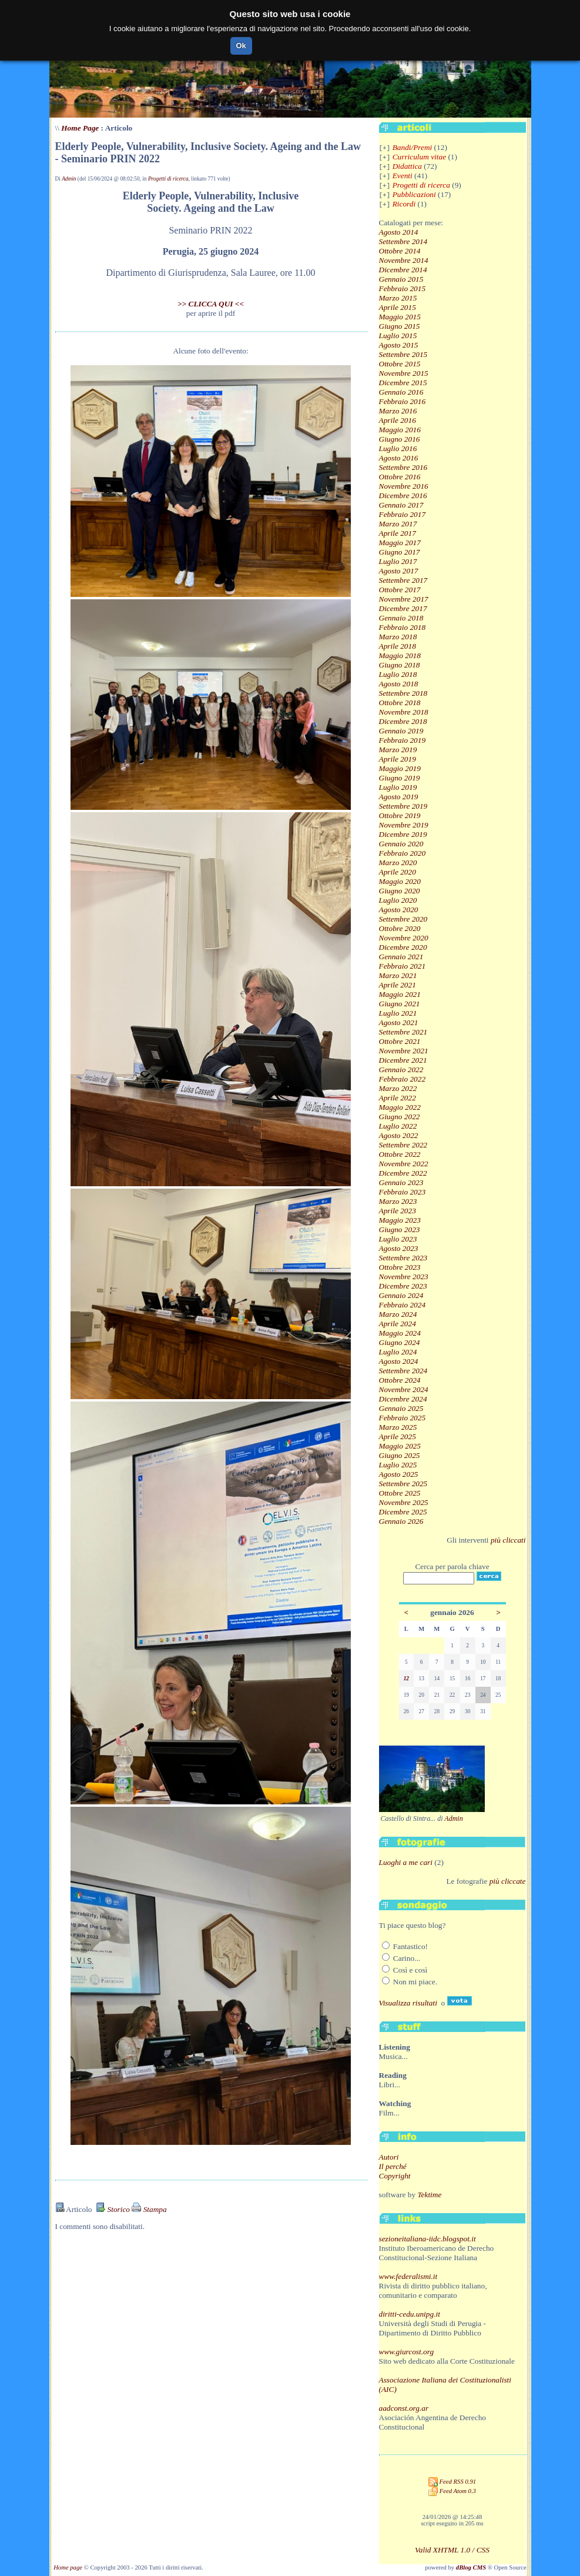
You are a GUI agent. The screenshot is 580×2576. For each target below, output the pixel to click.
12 (406, 1678)
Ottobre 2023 (400, 1267)
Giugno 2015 (399, 326)
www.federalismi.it (408, 2276)
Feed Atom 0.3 (452, 2491)
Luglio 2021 (398, 1013)
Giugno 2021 (399, 1003)
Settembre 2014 (403, 241)
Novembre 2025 (403, 1502)
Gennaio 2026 (401, 1521)
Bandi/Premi (413, 147)
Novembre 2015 (403, 373)
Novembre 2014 (403, 260)
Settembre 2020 (403, 919)
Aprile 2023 (397, 1210)
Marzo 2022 (398, 1088)
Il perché (393, 2166)
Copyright (395, 2175)
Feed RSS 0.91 (452, 2481)
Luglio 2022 (398, 1126)
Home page (67, 2567)
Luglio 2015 (398, 335)
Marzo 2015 (398, 297)
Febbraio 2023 (402, 1191)
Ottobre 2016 (400, 476)
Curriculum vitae (419, 156)
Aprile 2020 (397, 871)
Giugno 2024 (399, 1342)
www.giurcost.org (406, 2351)
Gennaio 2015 (401, 279)
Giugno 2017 (399, 552)
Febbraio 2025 (402, 1417)
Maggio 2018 (400, 655)
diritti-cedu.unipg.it (409, 2314)
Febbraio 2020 (402, 853)
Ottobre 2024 (400, 1380)
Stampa (149, 2209)
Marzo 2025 (398, 1427)
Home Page (80, 128)
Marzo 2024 (398, 1314)
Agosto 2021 (398, 1022)
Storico (113, 2209)
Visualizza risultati (408, 2002)
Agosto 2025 (398, 1474)
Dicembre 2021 (403, 1060)
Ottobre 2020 (400, 928)
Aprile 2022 (397, 1097)
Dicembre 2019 (403, 834)
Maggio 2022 (400, 1107)
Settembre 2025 (403, 1483)
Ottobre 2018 (400, 702)
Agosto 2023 (398, 1248)
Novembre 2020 (403, 937)
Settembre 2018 (403, 693)
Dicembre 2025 (403, 1511)
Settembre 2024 (403, 1370)
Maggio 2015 (400, 316)
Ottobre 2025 (400, 1493)
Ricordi (404, 203)
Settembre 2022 (403, 1144)
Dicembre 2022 (403, 1173)
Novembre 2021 (403, 1050)
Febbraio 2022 (402, 1079)
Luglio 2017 (398, 561)
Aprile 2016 (397, 420)
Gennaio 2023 (401, 1182)
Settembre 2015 (403, 354)
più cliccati (508, 1540)
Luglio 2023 (398, 1238)
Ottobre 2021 (400, 1041)
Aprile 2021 (397, 984)
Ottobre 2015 (400, 363)
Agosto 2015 (398, 345)
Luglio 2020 (398, 900)
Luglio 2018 (398, 674)
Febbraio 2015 (402, 288)
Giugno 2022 (399, 1116)
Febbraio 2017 (402, 514)
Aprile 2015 (397, 307)
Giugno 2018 (399, 664)
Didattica (407, 166)
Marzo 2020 (398, 862)
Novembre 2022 (403, 1163)
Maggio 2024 (400, 1333)
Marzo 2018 (398, 636)
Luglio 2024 (398, 1351)
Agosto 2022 (398, 1135)
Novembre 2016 (403, 486)
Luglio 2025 (398, 1464)
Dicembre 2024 (403, 1398)
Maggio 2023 (400, 1220)
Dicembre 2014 (403, 269)
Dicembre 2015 (403, 382)
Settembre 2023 (403, 1257)
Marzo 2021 (398, 975)
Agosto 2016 (398, 457)
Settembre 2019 (403, 806)
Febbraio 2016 (402, 401)
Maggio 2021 (400, 994)
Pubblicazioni (414, 194)
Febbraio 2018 (402, 627)
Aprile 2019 (397, 759)
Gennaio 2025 (401, 1408)
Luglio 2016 (398, 448)
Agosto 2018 (398, 683)
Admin (69, 179)
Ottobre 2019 (400, 815)
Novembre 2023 (403, 1276)
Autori (389, 2157)
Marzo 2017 (398, 523)
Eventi (403, 175)
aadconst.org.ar (404, 2408)
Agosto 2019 (398, 796)
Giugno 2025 (399, 1455)
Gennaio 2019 (401, 730)
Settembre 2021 (403, 1031)
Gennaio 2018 (401, 617)
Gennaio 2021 (401, 956)
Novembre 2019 (403, 824)
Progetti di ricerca (168, 179)
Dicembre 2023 (403, 1286)
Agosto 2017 (398, 570)
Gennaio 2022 (401, 1069)
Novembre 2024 (403, 1389)
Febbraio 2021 (402, 966)
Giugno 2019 (399, 777)
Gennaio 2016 (401, 392)
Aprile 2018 (397, 646)
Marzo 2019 (398, 749)
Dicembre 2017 (403, 608)
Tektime (429, 2194)
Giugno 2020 (399, 890)
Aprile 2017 (397, 533)
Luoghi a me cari (406, 1862)
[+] (385, 148)
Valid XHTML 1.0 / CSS (452, 2549)
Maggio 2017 (400, 542)
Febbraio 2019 (402, 740)
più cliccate (508, 1881)
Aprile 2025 (397, 1436)
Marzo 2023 (398, 1201)
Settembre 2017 (403, 580)
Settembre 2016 (403, 467)
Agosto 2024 (398, 1361)
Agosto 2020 (398, 909)
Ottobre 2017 (400, 589)
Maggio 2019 (400, 768)
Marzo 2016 (398, 410)
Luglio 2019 (398, 787)
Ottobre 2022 (400, 1154)
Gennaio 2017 (401, 504)
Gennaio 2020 (401, 843)
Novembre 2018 (403, 712)
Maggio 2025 (400, 1446)
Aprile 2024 (397, 1323)
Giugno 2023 (399, 1229)
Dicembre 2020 (403, 947)
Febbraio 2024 (402, 1304)
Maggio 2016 (400, 429)
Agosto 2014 (398, 232)
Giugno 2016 (399, 439)
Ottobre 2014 (400, 250)
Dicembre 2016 (403, 495)
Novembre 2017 (403, 599)
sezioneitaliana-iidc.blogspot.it (427, 2238)
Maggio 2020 (400, 881)
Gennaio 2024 (401, 1295)
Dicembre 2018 (403, 721)
